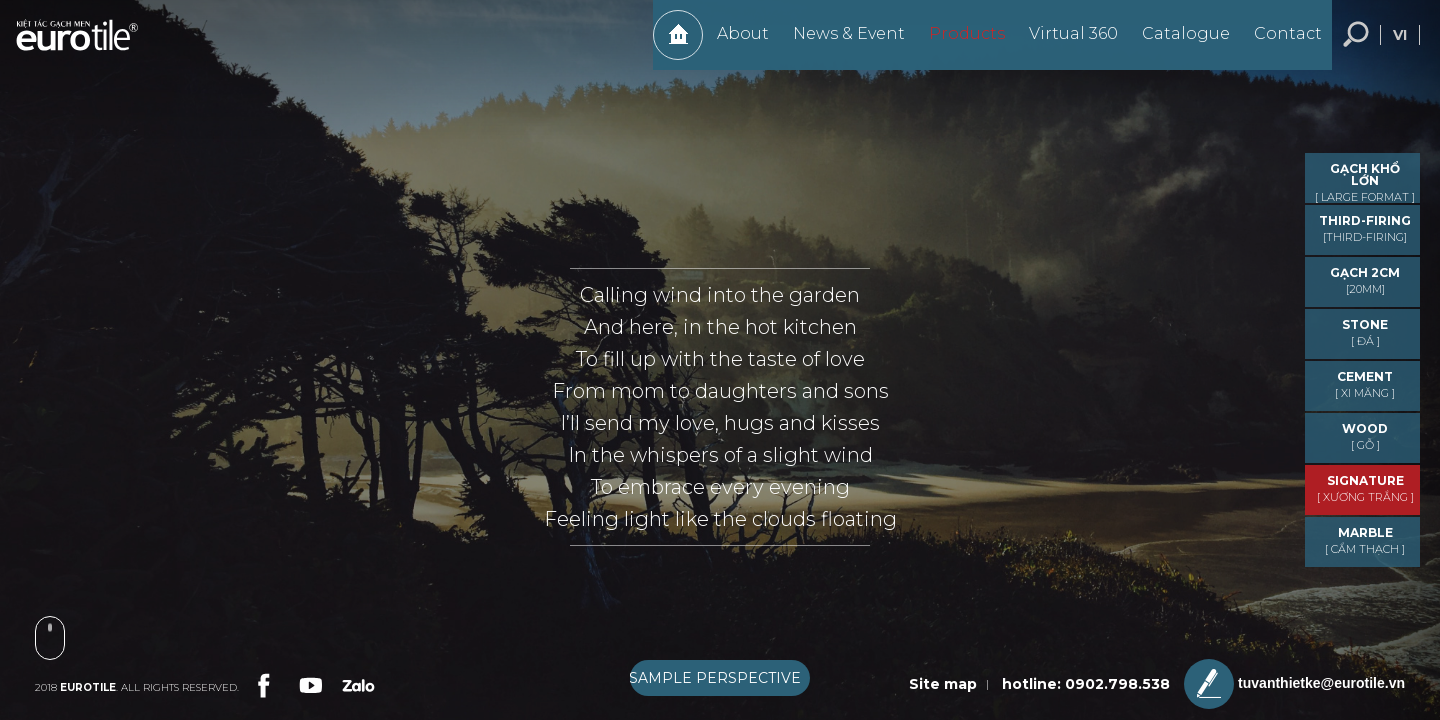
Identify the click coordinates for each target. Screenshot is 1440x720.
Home (668, 45)
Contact (1278, 43)
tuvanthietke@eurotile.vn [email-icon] (1294, 684)
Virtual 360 (1063, 43)
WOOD (1365, 436)
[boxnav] (720, 678)
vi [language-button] (1400, 45)
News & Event (839, 43)
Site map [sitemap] (943, 684)
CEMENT (1365, 384)
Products (957, 43)
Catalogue (1176, 43)
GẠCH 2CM (1365, 280)
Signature (1365, 488)
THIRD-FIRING (1365, 228)
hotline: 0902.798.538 (1086, 684)
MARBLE (1365, 540)
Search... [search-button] (1356, 45)
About (733, 43)
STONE (1365, 332)
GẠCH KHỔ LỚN (1365, 182)
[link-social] (262, 683)
